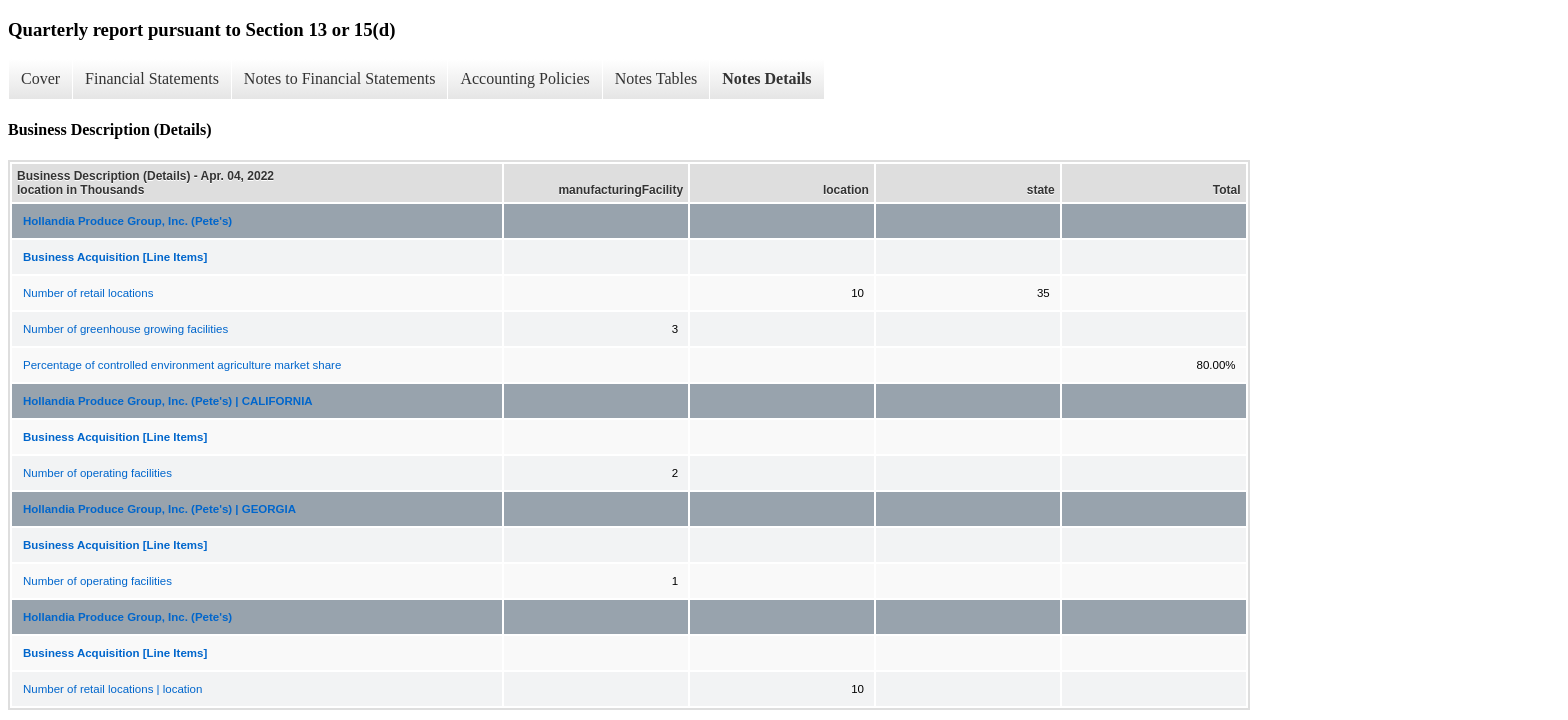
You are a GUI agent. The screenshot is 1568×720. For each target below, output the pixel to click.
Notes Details (766, 78)
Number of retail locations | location (112, 689)
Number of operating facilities (97, 473)
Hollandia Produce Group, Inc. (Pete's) (127, 221)
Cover (40, 78)
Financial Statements (152, 78)
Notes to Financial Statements (340, 78)
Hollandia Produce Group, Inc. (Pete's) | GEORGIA (159, 509)
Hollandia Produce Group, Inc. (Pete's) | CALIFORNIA (168, 401)
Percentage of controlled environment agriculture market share (182, 365)
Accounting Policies (524, 78)
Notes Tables (656, 78)
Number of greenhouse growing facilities (125, 329)
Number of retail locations (88, 293)
